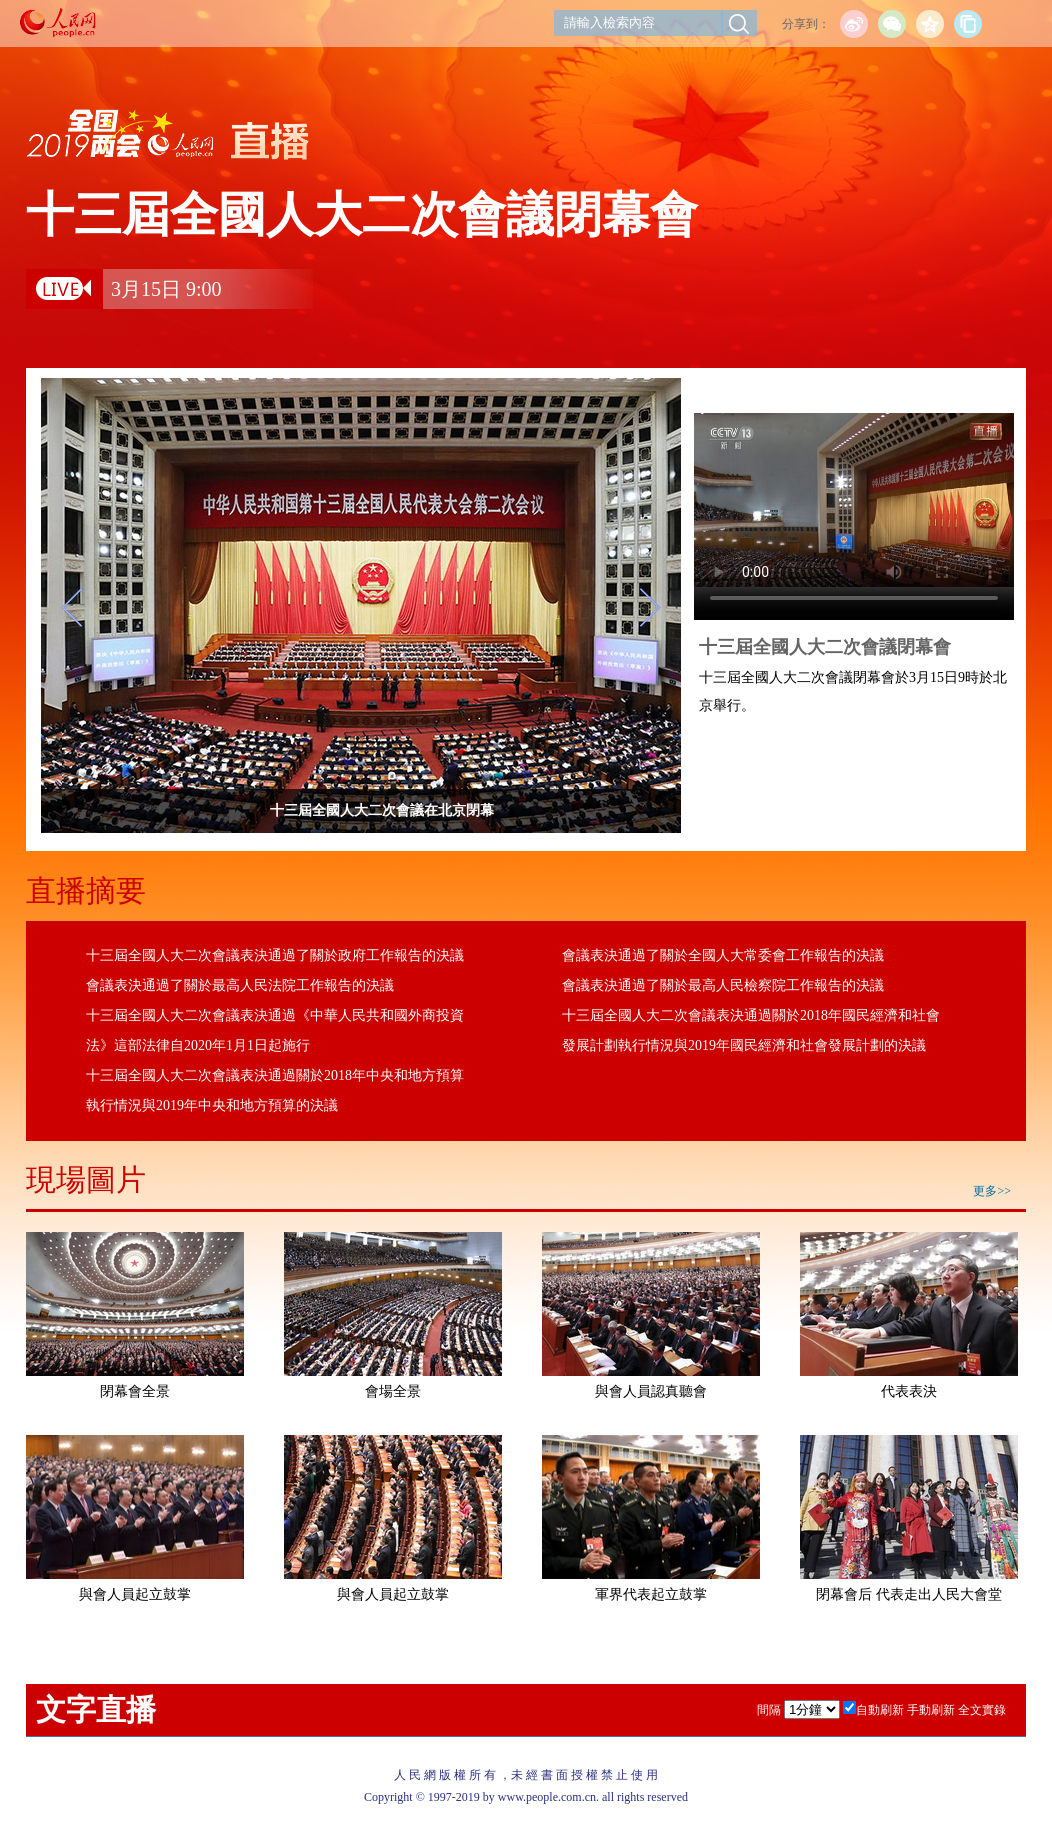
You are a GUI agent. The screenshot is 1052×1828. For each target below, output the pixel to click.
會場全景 (393, 1391)
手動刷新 (931, 1710)
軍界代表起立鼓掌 (651, 1594)
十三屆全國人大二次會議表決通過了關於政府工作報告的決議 (275, 955)
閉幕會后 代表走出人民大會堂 (909, 1594)
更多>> (992, 1191)
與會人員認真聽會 (651, 1391)
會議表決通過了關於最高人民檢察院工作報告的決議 (723, 985)
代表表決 (909, 1391)
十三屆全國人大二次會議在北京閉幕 (426, 810)
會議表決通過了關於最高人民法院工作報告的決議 (240, 985)
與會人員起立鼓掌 (135, 1594)
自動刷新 (880, 1710)
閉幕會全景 (135, 1391)
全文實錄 (982, 1710)
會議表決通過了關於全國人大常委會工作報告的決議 (723, 955)
